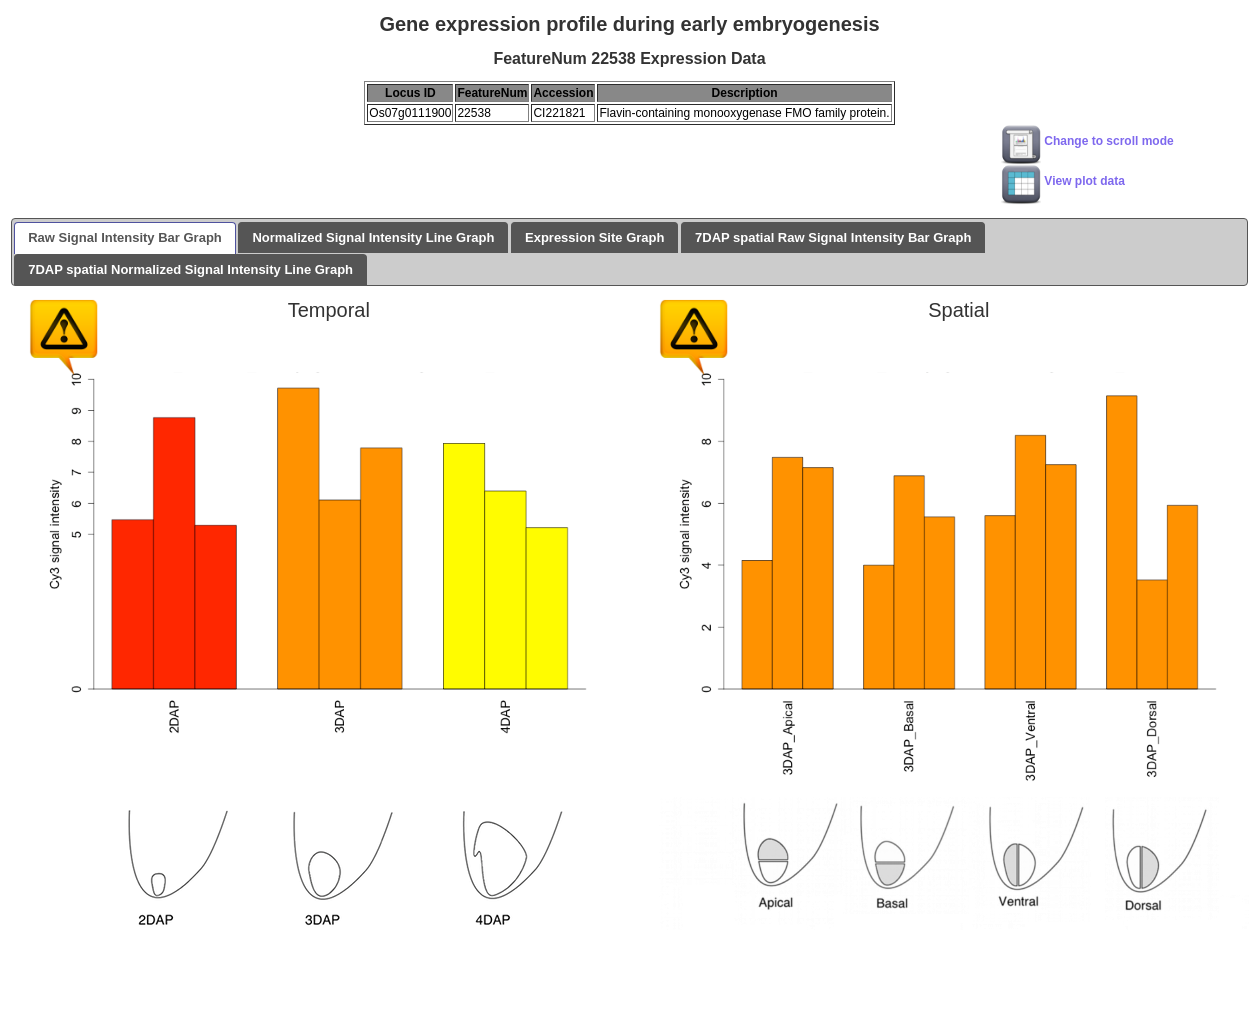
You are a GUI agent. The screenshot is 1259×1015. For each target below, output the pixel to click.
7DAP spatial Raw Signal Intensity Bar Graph (833, 237)
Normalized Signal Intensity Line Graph (373, 237)
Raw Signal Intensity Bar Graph (125, 237)
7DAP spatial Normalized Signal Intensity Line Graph (190, 269)
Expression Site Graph (594, 237)
